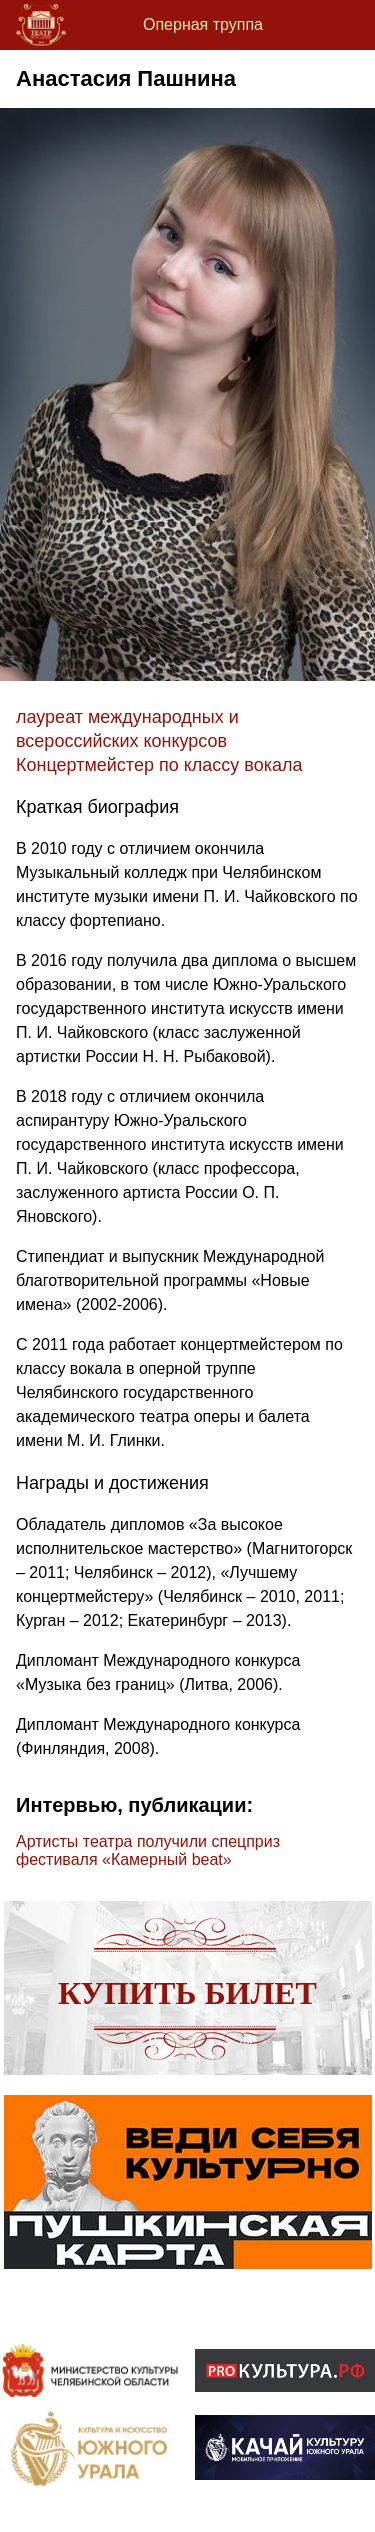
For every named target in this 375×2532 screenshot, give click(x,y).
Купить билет (187, 1993)
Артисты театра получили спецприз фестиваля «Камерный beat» (148, 1850)
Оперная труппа (203, 24)
